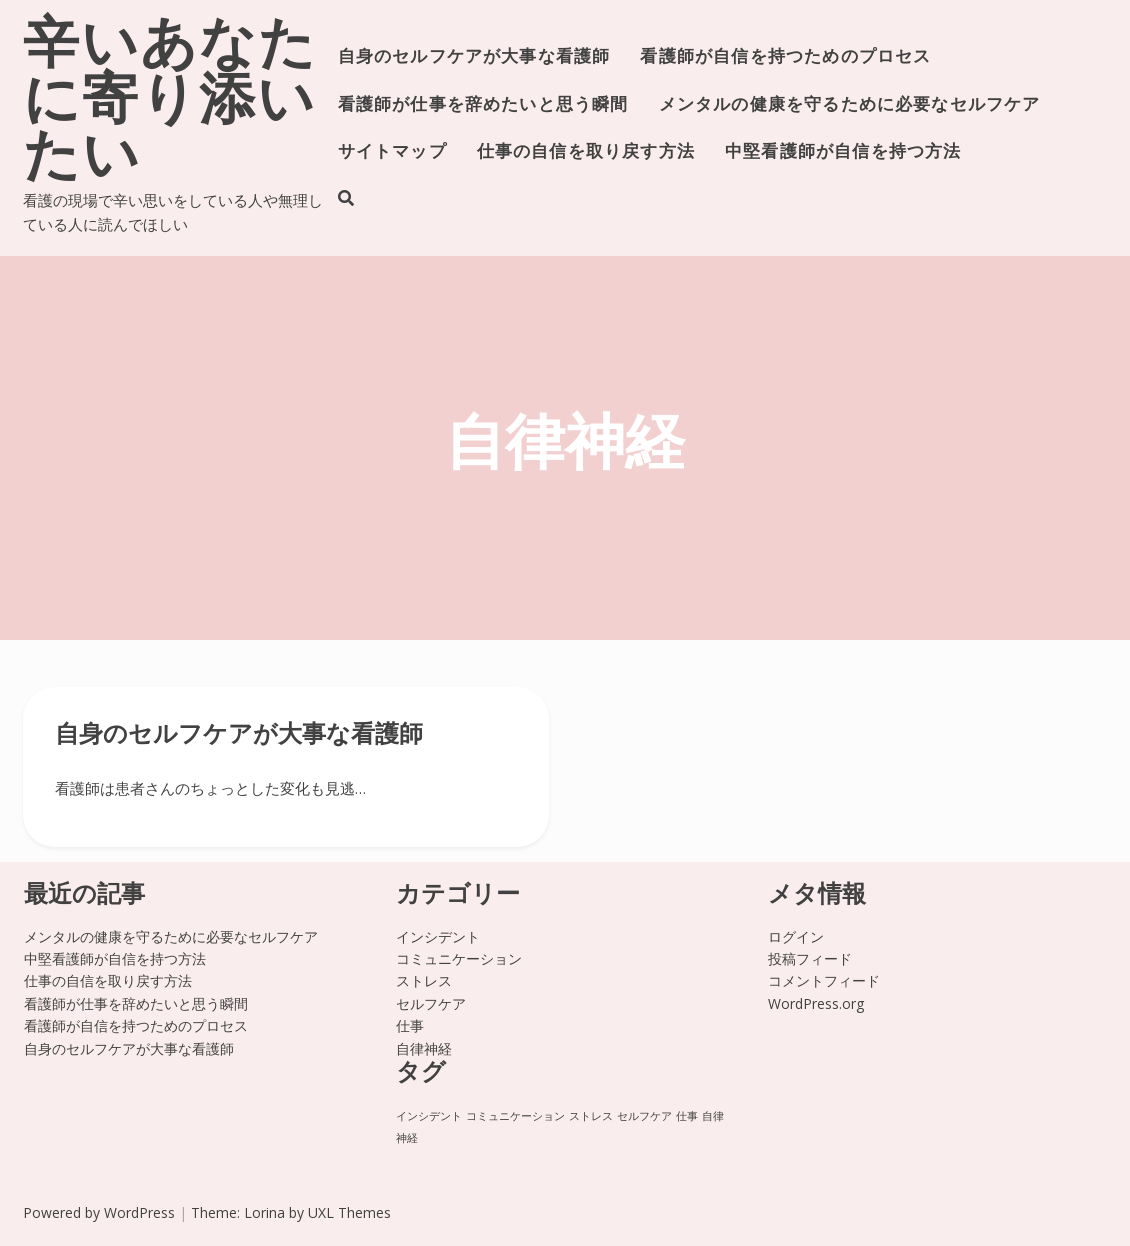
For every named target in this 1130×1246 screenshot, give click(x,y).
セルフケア (431, 1003)
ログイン (796, 936)
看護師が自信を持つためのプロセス (785, 57)
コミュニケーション (459, 958)
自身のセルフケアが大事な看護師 (474, 57)
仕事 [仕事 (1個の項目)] (687, 1116)
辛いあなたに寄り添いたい (170, 104)
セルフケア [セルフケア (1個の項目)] (644, 1116)
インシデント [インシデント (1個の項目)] (429, 1116)
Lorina (264, 1212)
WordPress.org (816, 1003)
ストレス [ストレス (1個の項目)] (591, 1116)
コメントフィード (824, 980)
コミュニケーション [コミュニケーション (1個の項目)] (515, 1116)
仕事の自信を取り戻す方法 (586, 152)
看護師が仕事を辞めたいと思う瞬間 (483, 105)
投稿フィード (810, 958)
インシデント (438, 936)
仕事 (410, 1025)
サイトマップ (392, 152)
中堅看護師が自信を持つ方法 (843, 152)
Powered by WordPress (99, 1212)
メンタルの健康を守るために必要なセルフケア (850, 105)
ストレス (424, 980)
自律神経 (424, 1048)
